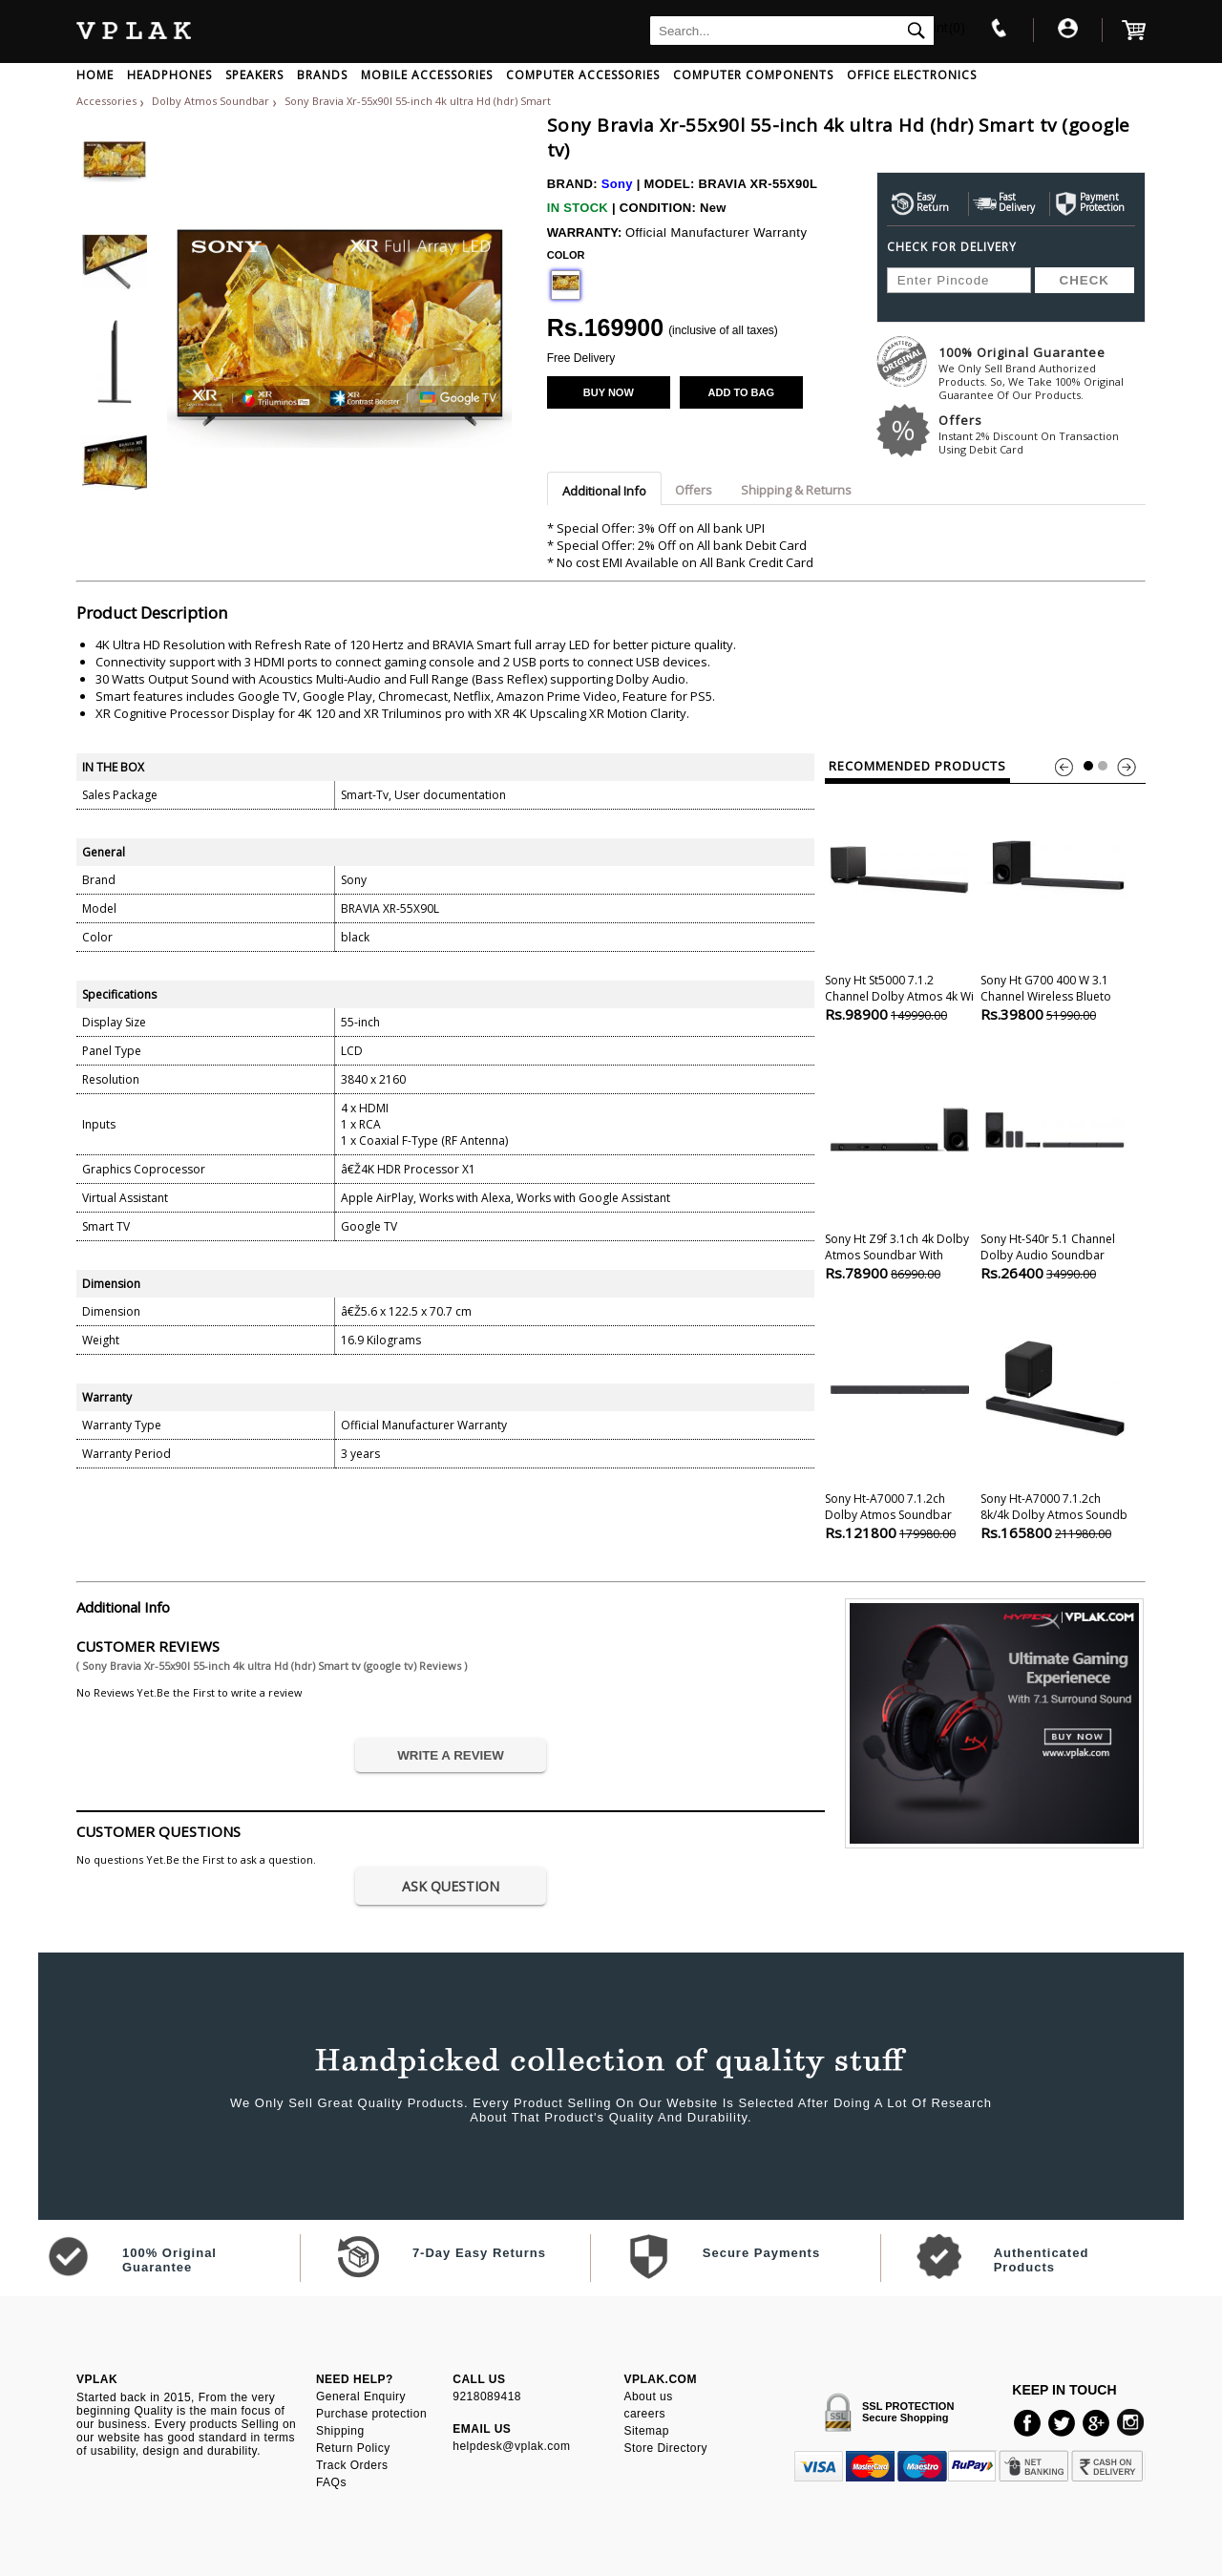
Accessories (106, 101)
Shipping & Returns (796, 489)
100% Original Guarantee (1042, 373)
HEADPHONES (169, 75)
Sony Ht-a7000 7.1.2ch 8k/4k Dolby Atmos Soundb (1054, 1422)
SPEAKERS (254, 75)
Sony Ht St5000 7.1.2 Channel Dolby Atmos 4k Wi (899, 904)
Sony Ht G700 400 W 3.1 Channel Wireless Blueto (1054, 904)
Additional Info (604, 490)
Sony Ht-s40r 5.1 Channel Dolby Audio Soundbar (1054, 1162)
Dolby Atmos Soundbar (212, 101)
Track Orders (352, 2465)
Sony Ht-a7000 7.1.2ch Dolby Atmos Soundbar (899, 1422)
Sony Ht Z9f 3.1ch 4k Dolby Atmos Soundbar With (899, 1162)
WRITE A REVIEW (450, 1755)
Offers (1042, 434)
